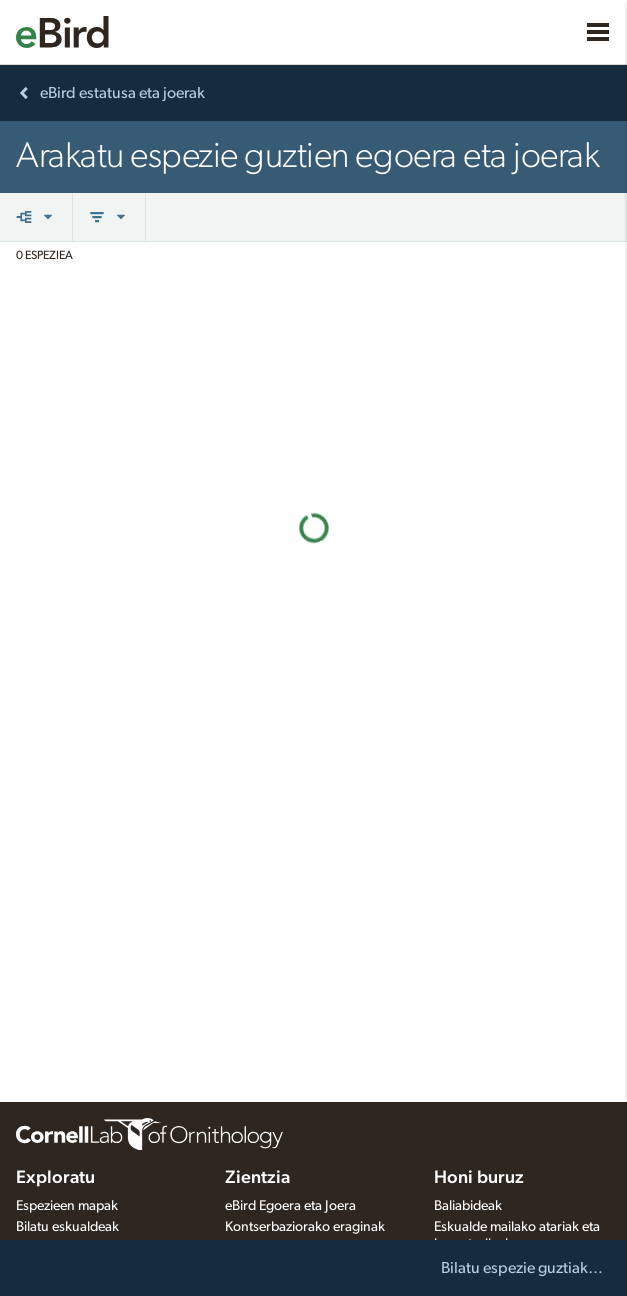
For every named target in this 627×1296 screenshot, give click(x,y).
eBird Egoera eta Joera (290, 1206)
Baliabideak (468, 1206)
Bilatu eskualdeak (67, 1227)
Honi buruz (479, 1178)
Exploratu (55, 1178)
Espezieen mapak (67, 1206)
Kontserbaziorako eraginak (305, 1227)
